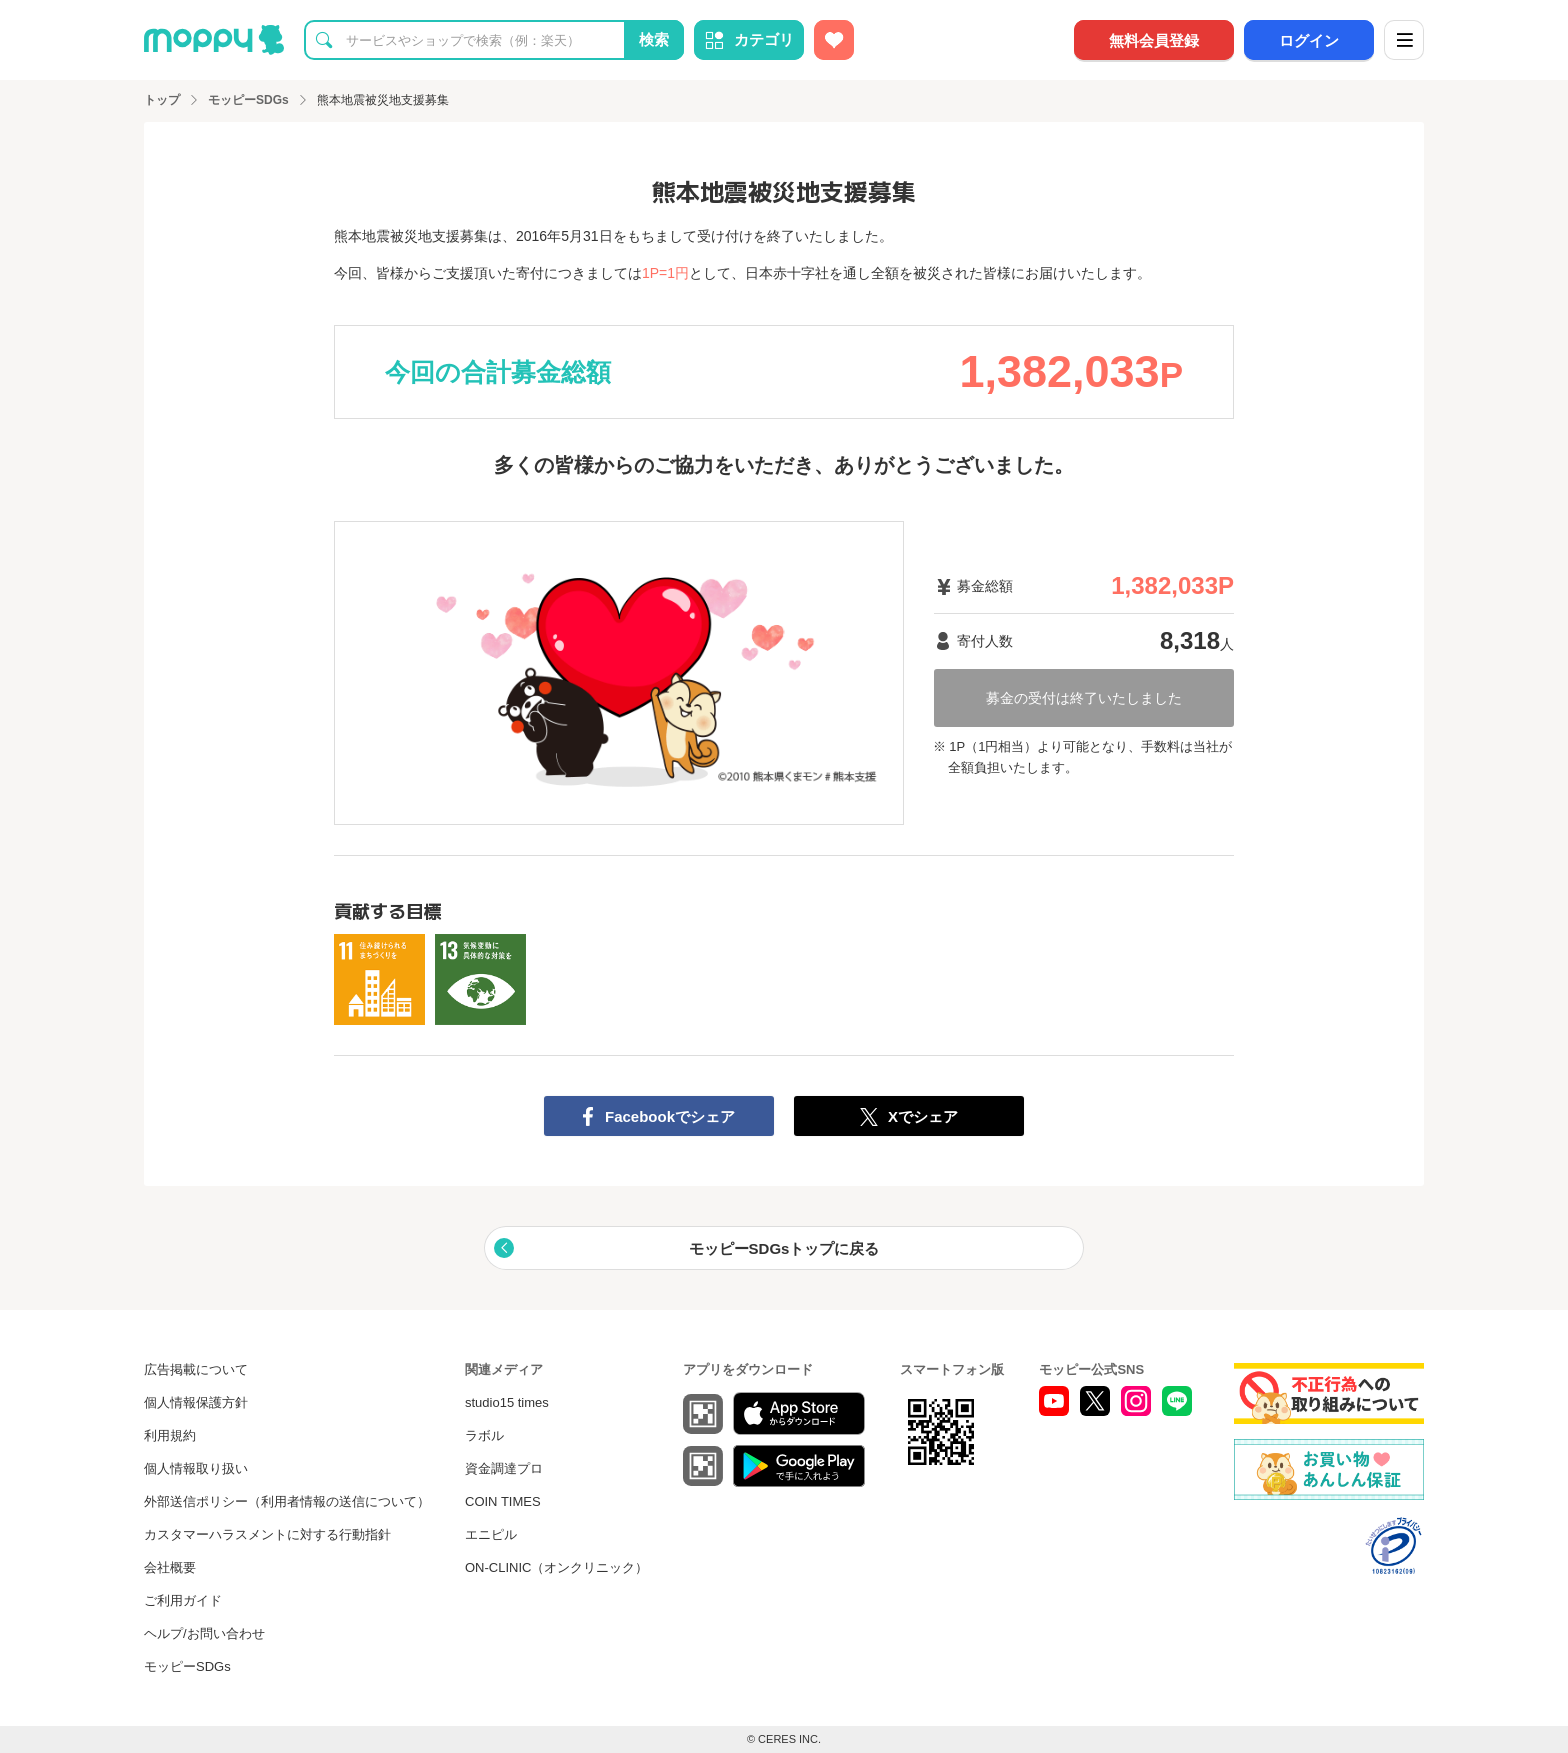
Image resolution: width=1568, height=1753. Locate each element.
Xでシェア (923, 1116)
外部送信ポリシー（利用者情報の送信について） (287, 1501)
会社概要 (170, 1567)
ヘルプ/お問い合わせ (204, 1633)
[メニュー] (1404, 40)
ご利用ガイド (183, 1600)
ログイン (1309, 40)
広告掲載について (196, 1369)
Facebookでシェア (670, 1116)
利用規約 (170, 1435)
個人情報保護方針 (196, 1402)
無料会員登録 (1154, 40)
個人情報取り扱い (196, 1468)
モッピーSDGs (187, 1666)
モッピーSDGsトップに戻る (784, 1248)
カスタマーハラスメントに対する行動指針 (267, 1534)
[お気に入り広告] (834, 40)
